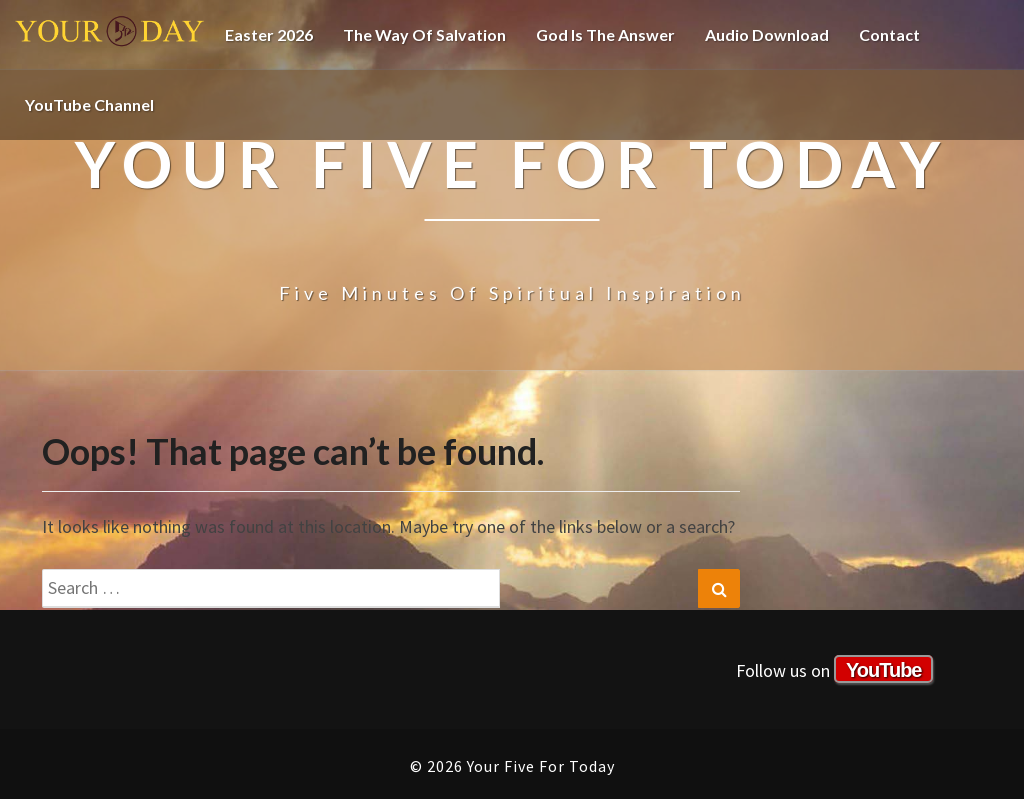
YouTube (884, 670)
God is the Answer (605, 34)
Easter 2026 (269, 34)
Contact (889, 34)
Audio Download (767, 34)
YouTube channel (89, 104)
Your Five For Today (110, 35)
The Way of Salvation (424, 34)
